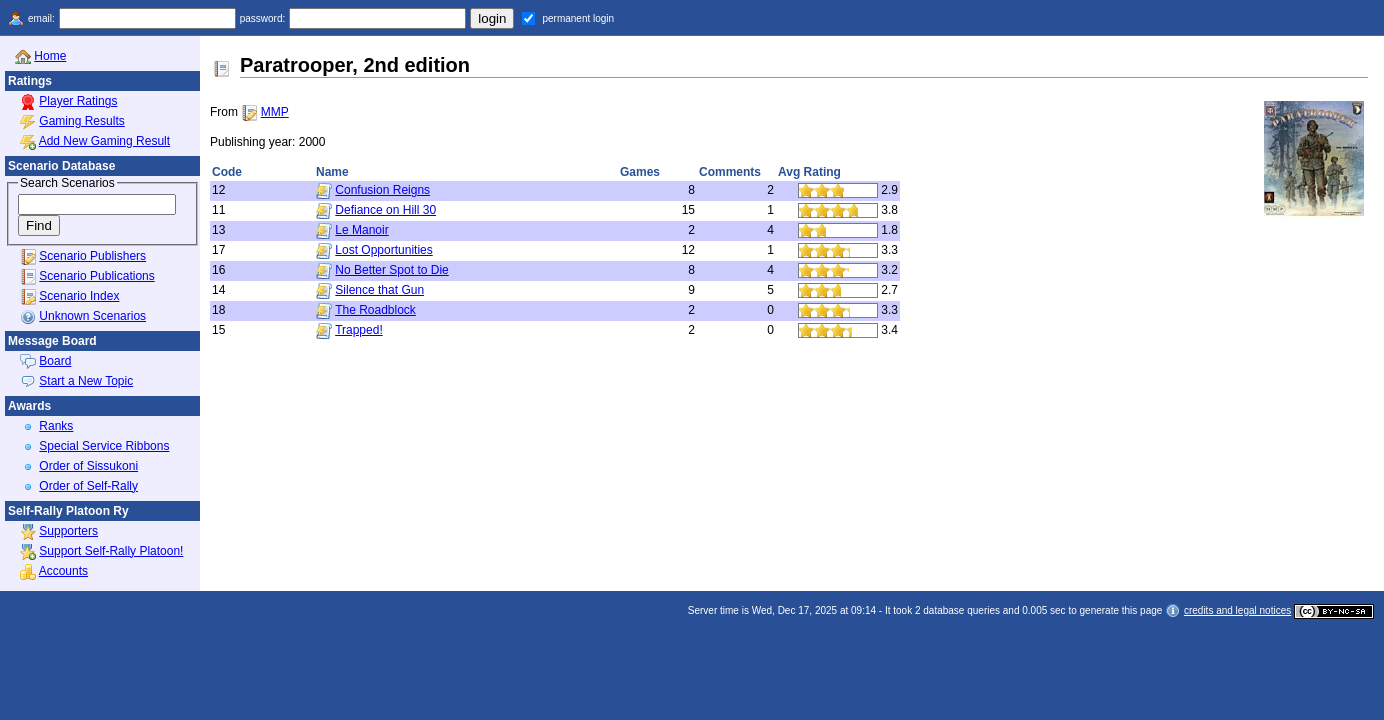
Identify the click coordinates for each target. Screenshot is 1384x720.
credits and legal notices (1237, 610)
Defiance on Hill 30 (385, 210)
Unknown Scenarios (92, 316)
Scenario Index (79, 296)
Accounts (63, 571)
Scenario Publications (96, 276)
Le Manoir (361, 230)
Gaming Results (81, 121)
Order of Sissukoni (88, 466)
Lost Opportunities (383, 250)
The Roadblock (375, 310)
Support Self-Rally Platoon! (111, 551)
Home (50, 56)
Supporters (68, 531)
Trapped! (359, 330)
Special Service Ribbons (104, 446)
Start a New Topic (86, 381)
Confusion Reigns (382, 190)
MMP (275, 112)
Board (55, 361)
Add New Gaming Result (104, 141)
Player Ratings (78, 101)
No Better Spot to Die (391, 270)
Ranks (56, 426)
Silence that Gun (379, 290)
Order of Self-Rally (88, 486)
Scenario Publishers (92, 256)
